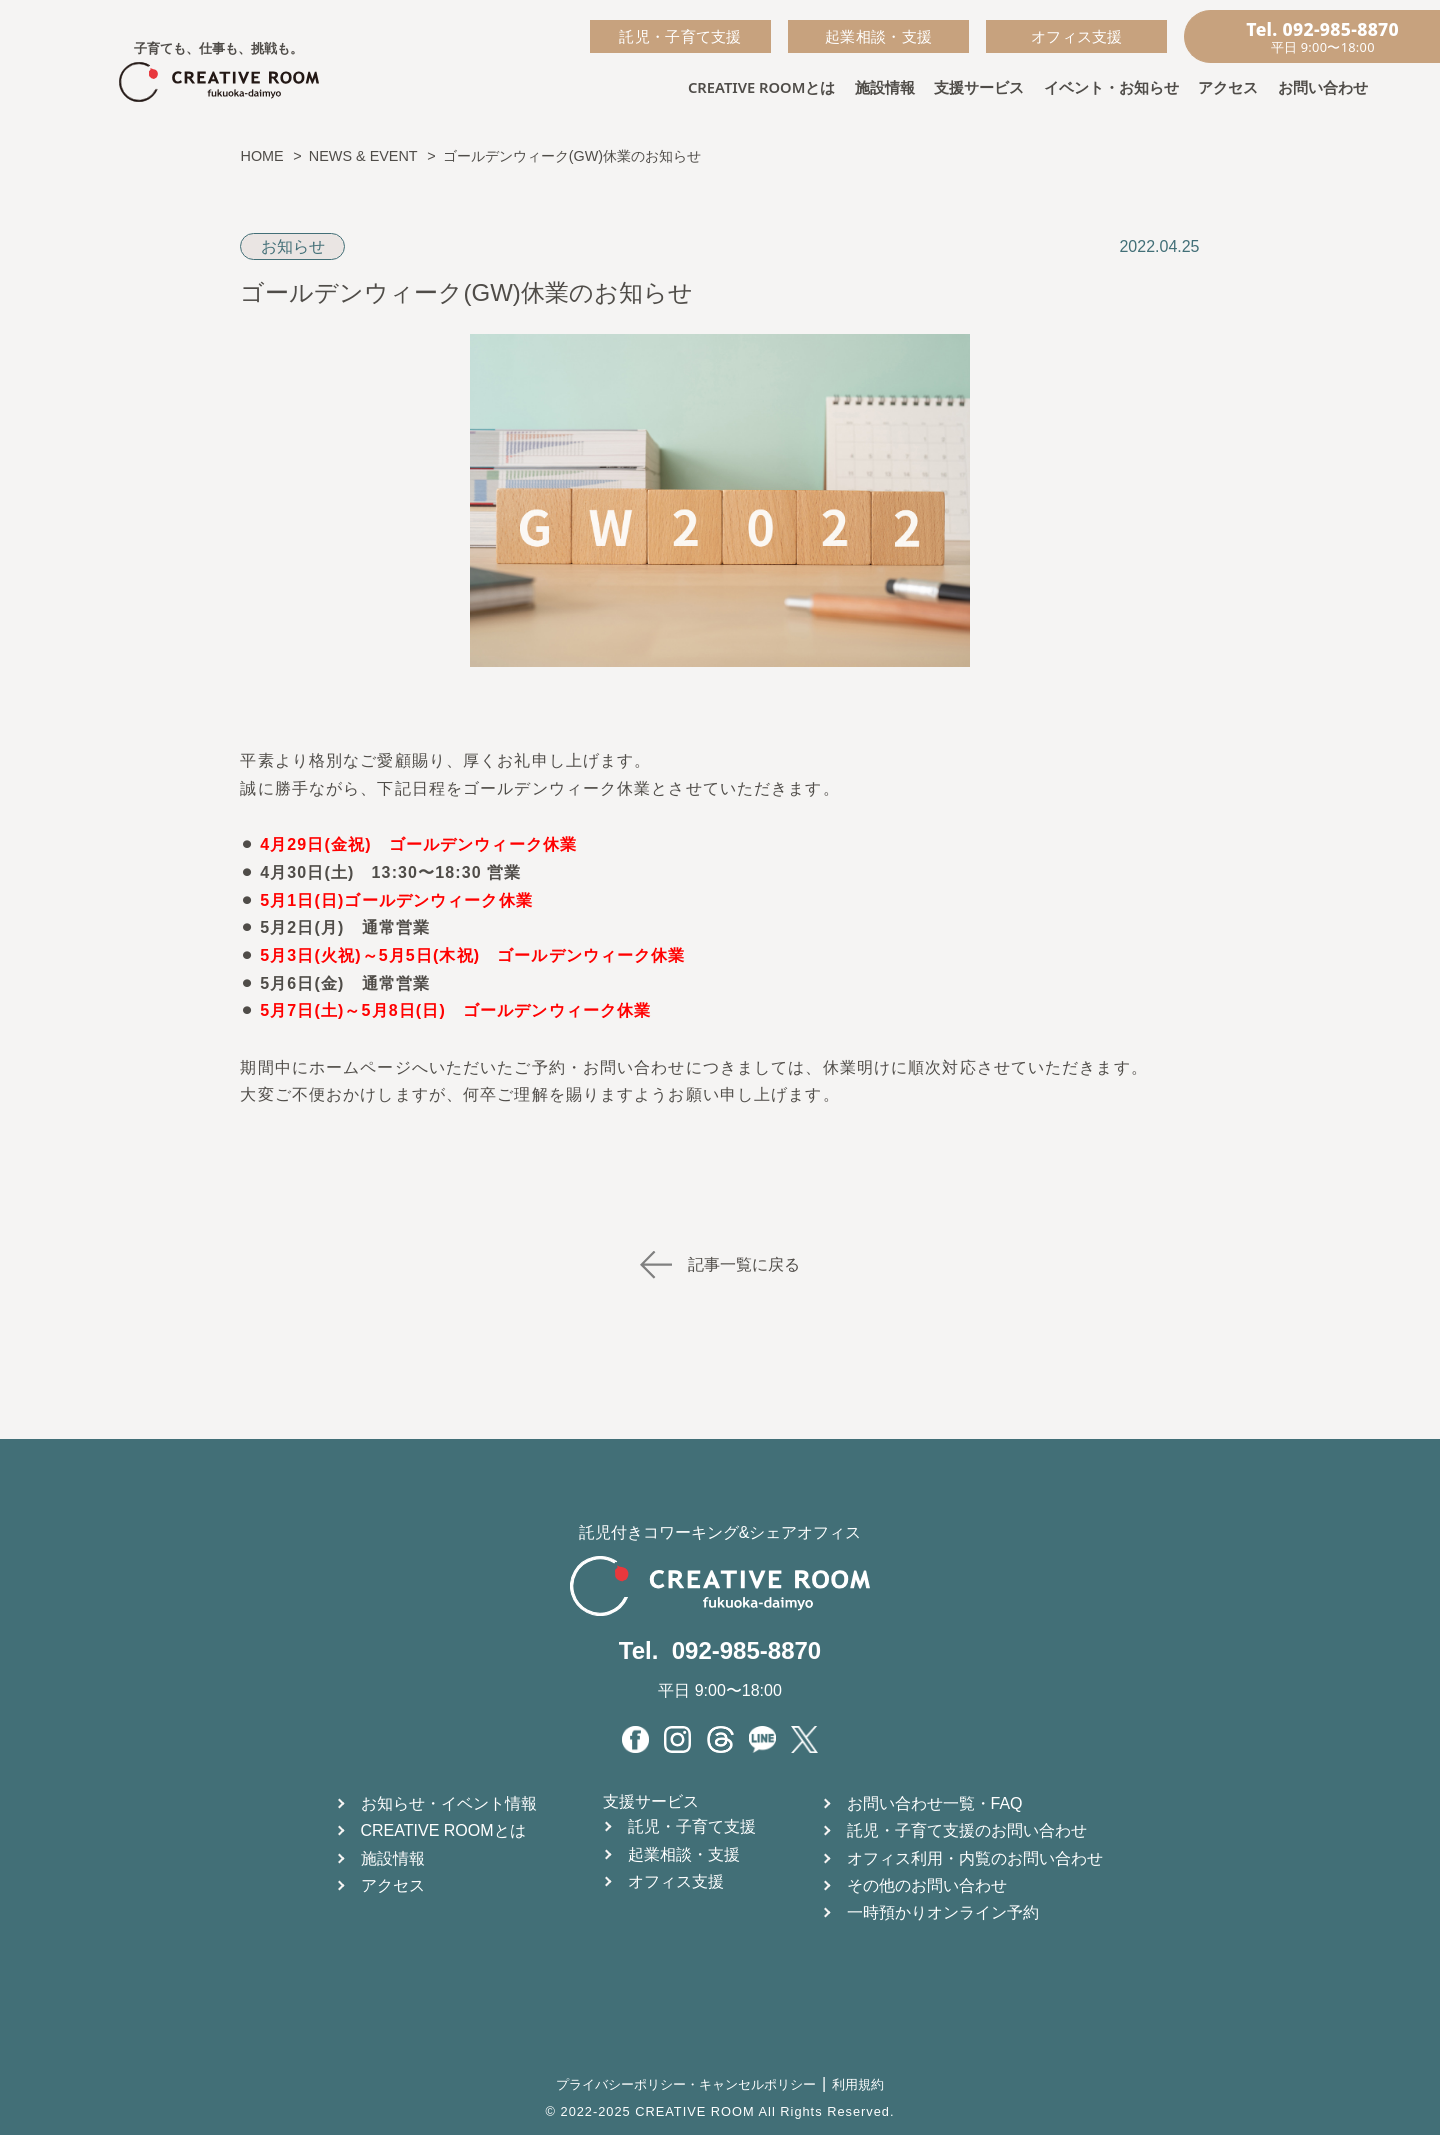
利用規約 (858, 2084)
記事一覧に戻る (720, 1264)
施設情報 (885, 87)
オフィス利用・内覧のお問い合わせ (975, 1858)
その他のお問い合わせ (927, 1885)
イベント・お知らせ (1111, 87)
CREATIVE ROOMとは (761, 87)
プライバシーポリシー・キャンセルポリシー (686, 2084)
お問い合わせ (1323, 87)
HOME (261, 156)
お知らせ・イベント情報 (449, 1803)
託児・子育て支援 (680, 36)
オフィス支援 (1077, 36)
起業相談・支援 (878, 36)
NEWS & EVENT (363, 156)
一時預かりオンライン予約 (943, 1912)
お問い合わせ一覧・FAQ (935, 1803)
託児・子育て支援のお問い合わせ (967, 1830)
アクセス (1228, 87)
